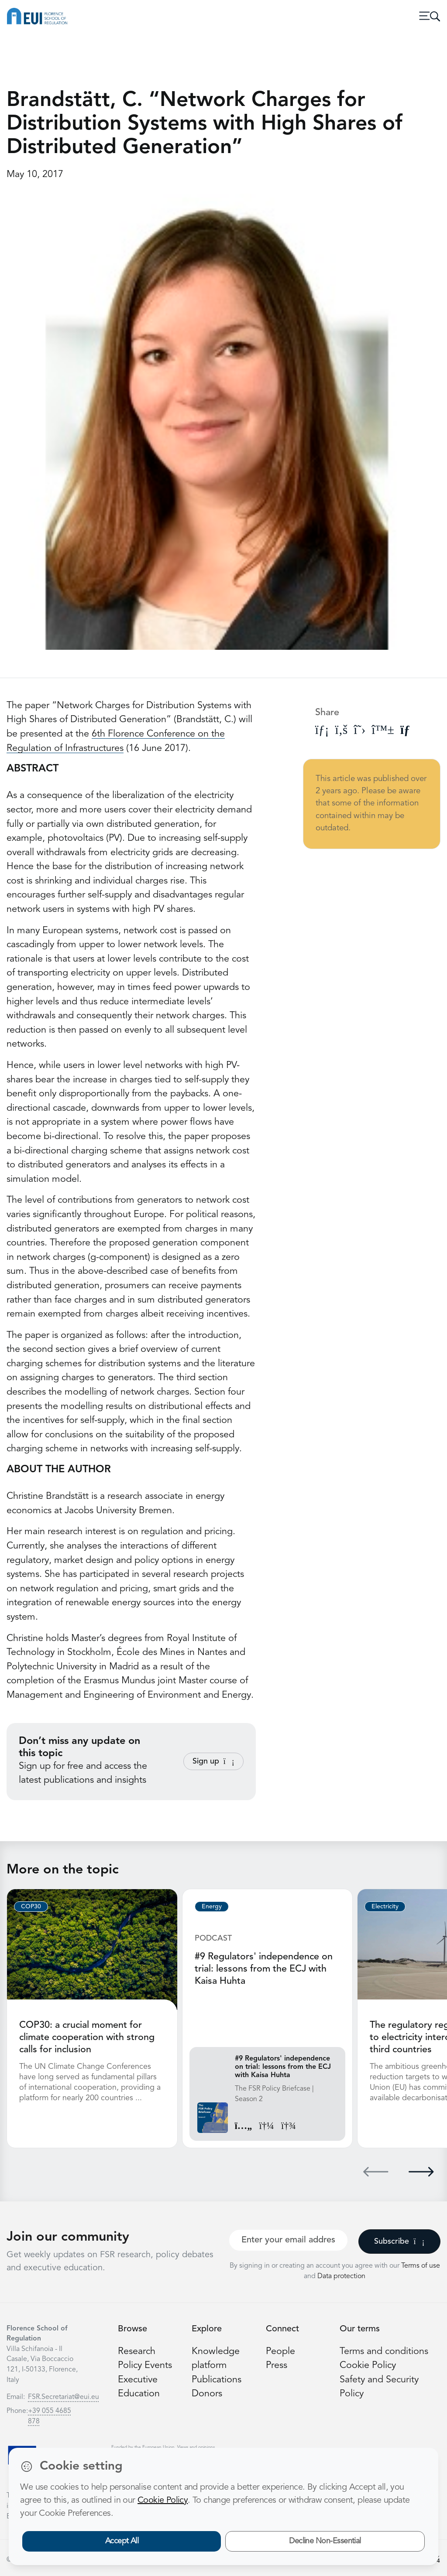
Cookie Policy (368, 2365)
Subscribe (399, 2241)
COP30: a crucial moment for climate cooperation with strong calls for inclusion (87, 2037)
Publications (216, 2380)
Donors (207, 2394)
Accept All (122, 2541)
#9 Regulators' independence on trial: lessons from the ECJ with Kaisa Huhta (264, 1969)
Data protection (341, 2276)
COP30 (31, 1907)
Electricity (385, 1907)
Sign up (213, 1761)
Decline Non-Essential (325, 2541)
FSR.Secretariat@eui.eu (63, 2397)
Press (276, 2365)
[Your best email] (288, 2240)
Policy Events (145, 2365)
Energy (212, 1907)
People (280, 2351)
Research (136, 2351)
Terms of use (420, 2265)
